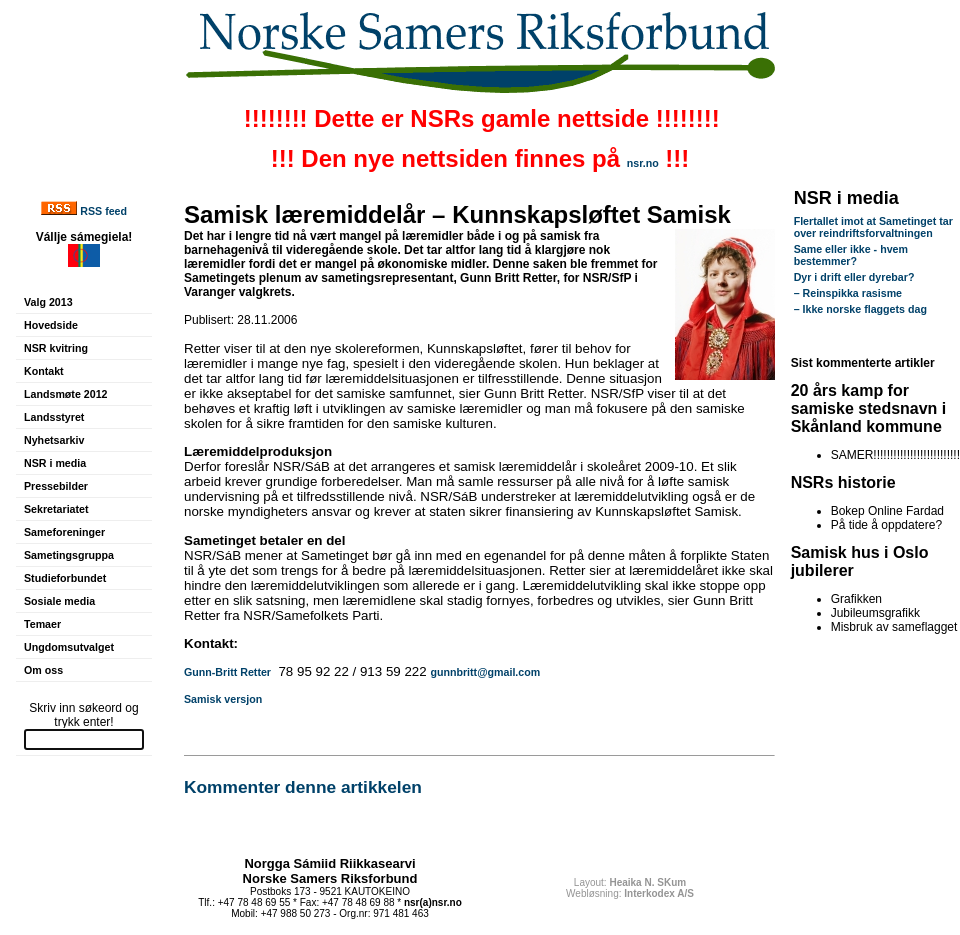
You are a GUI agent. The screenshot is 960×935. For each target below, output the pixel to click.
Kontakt (44, 371)
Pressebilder (56, 486)
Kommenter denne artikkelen (303, 787)
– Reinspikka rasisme (848, 293)
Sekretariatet (56, 509)
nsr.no (643, 163)
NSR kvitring (56, 348)
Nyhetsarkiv (54, 440)
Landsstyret (54, 417)
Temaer (42, 624)
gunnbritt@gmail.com (485, 672)
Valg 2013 (48, 302)
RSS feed (103, 211)
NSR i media (55, 463)
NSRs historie (843, 482)
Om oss (43, 670)
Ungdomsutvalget (69, 647)
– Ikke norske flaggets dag (860, 309)
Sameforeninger (64, 532)
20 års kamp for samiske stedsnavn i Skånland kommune (869, 408)
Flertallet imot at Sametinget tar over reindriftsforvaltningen (873, 227)
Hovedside (51, 325)
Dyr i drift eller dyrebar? (854, 277)
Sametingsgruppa (69, 555)
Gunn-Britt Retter (227, 672)
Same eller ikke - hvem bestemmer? (851, 255)
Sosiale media (59, 601)
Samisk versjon (223, 699)
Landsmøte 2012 (66, 394)
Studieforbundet (65, 578)
